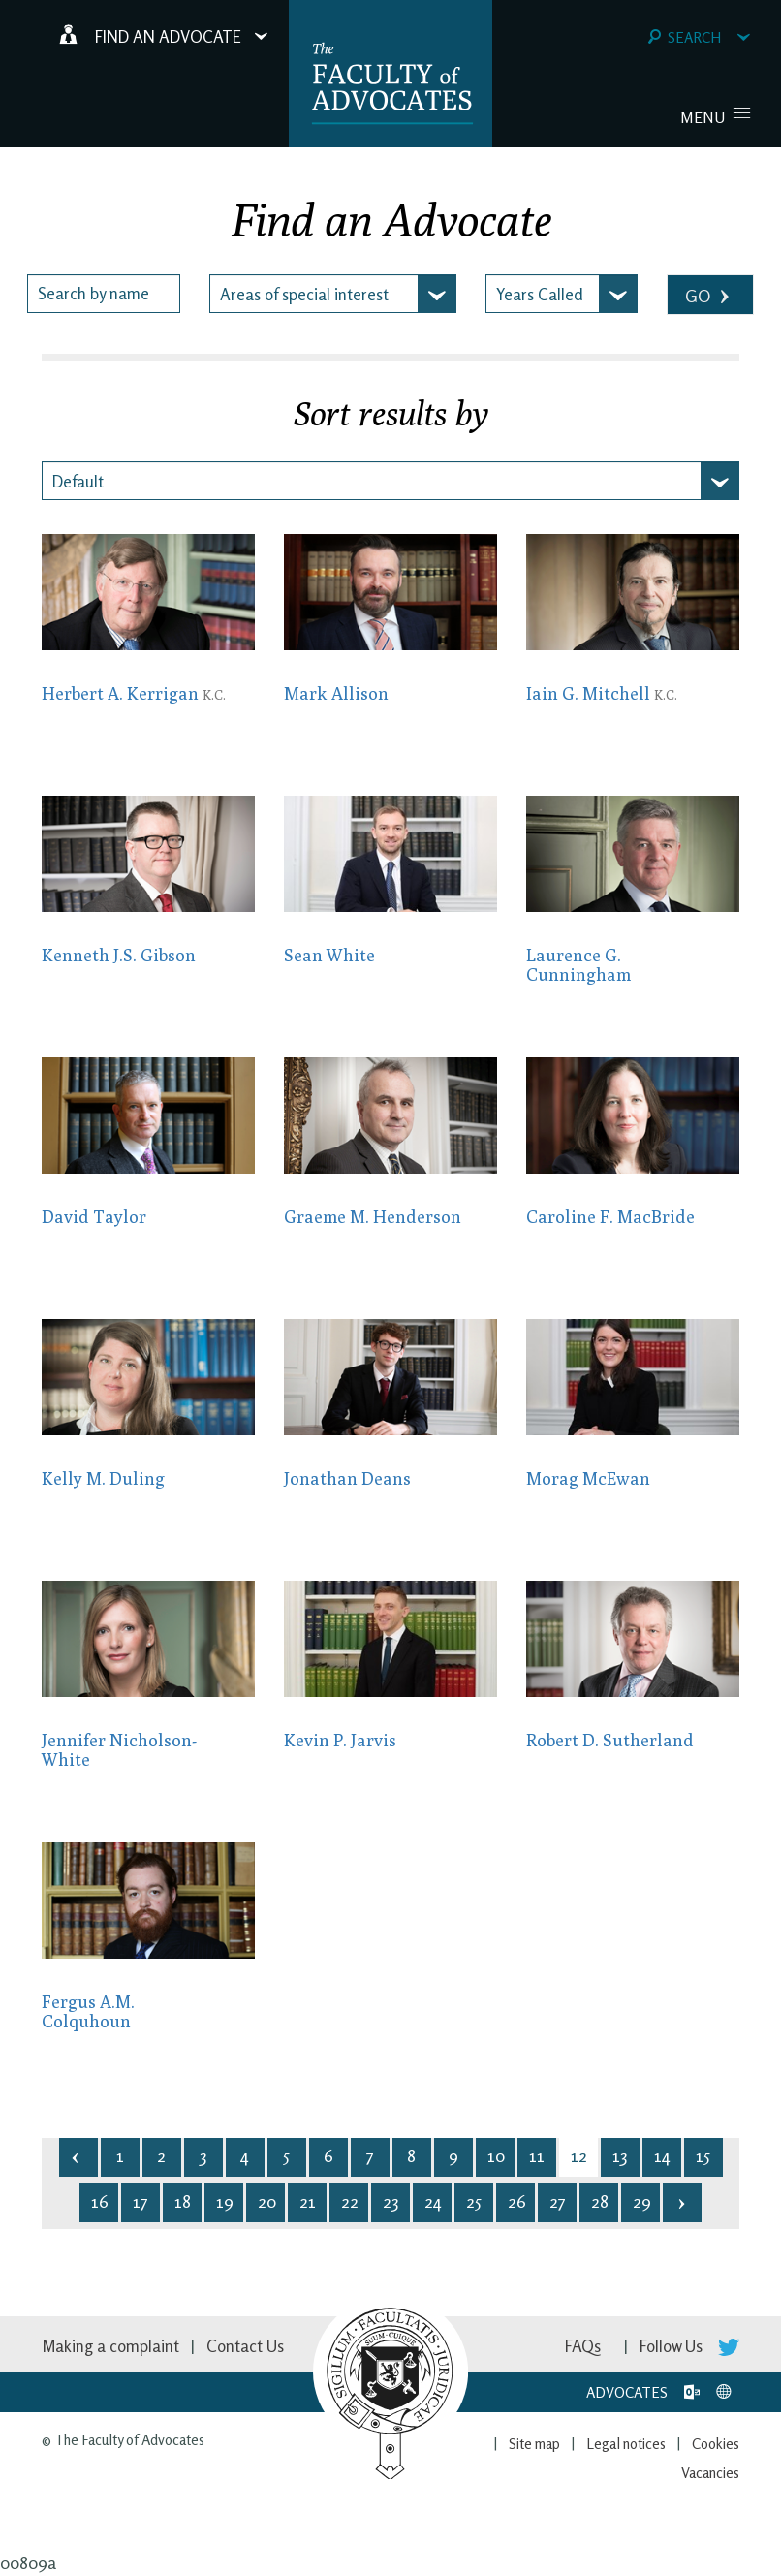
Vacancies (710, 2473)
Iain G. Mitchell (601, 693)
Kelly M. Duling (103, 1478)
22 (350, 2201)
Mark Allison (336, 693)
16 (100, 2201)
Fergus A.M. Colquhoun (88, 2011)
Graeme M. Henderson (372, 1217)
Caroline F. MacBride (610, 1217)
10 (496, 2155)
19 (225, 2201)
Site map (534, 2444)
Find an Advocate (163, 35)
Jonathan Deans (347, 1478)
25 (474, 2201)
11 (537, 2155)
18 (182, 2201)
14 (662, 2155)
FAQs (583, 2346)
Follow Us (689, 2346)
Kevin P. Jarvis (340, 1740)
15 (703, 2155)
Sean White (329, 955)
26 (517, 2201)
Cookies (715, 2444)
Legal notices (626, 2444)
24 (433, 2201)
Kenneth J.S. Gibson (119, 955)
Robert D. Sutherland (610, 1740)
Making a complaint (110, 2346)
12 (579, 2155)
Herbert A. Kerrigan (134, 693)
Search (699, 37)
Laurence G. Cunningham (578, 965)
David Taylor (94, 1217)
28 (600, 2201)
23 (390, 2201)
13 (619, 2155)
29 (642, 2201)
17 (140, 2201)
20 (267, 2201)
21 (307, 2201)
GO (708, 296)
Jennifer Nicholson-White (119, 1750)
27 (557, 2201)
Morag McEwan (588, 1478)
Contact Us (245, 2346)
